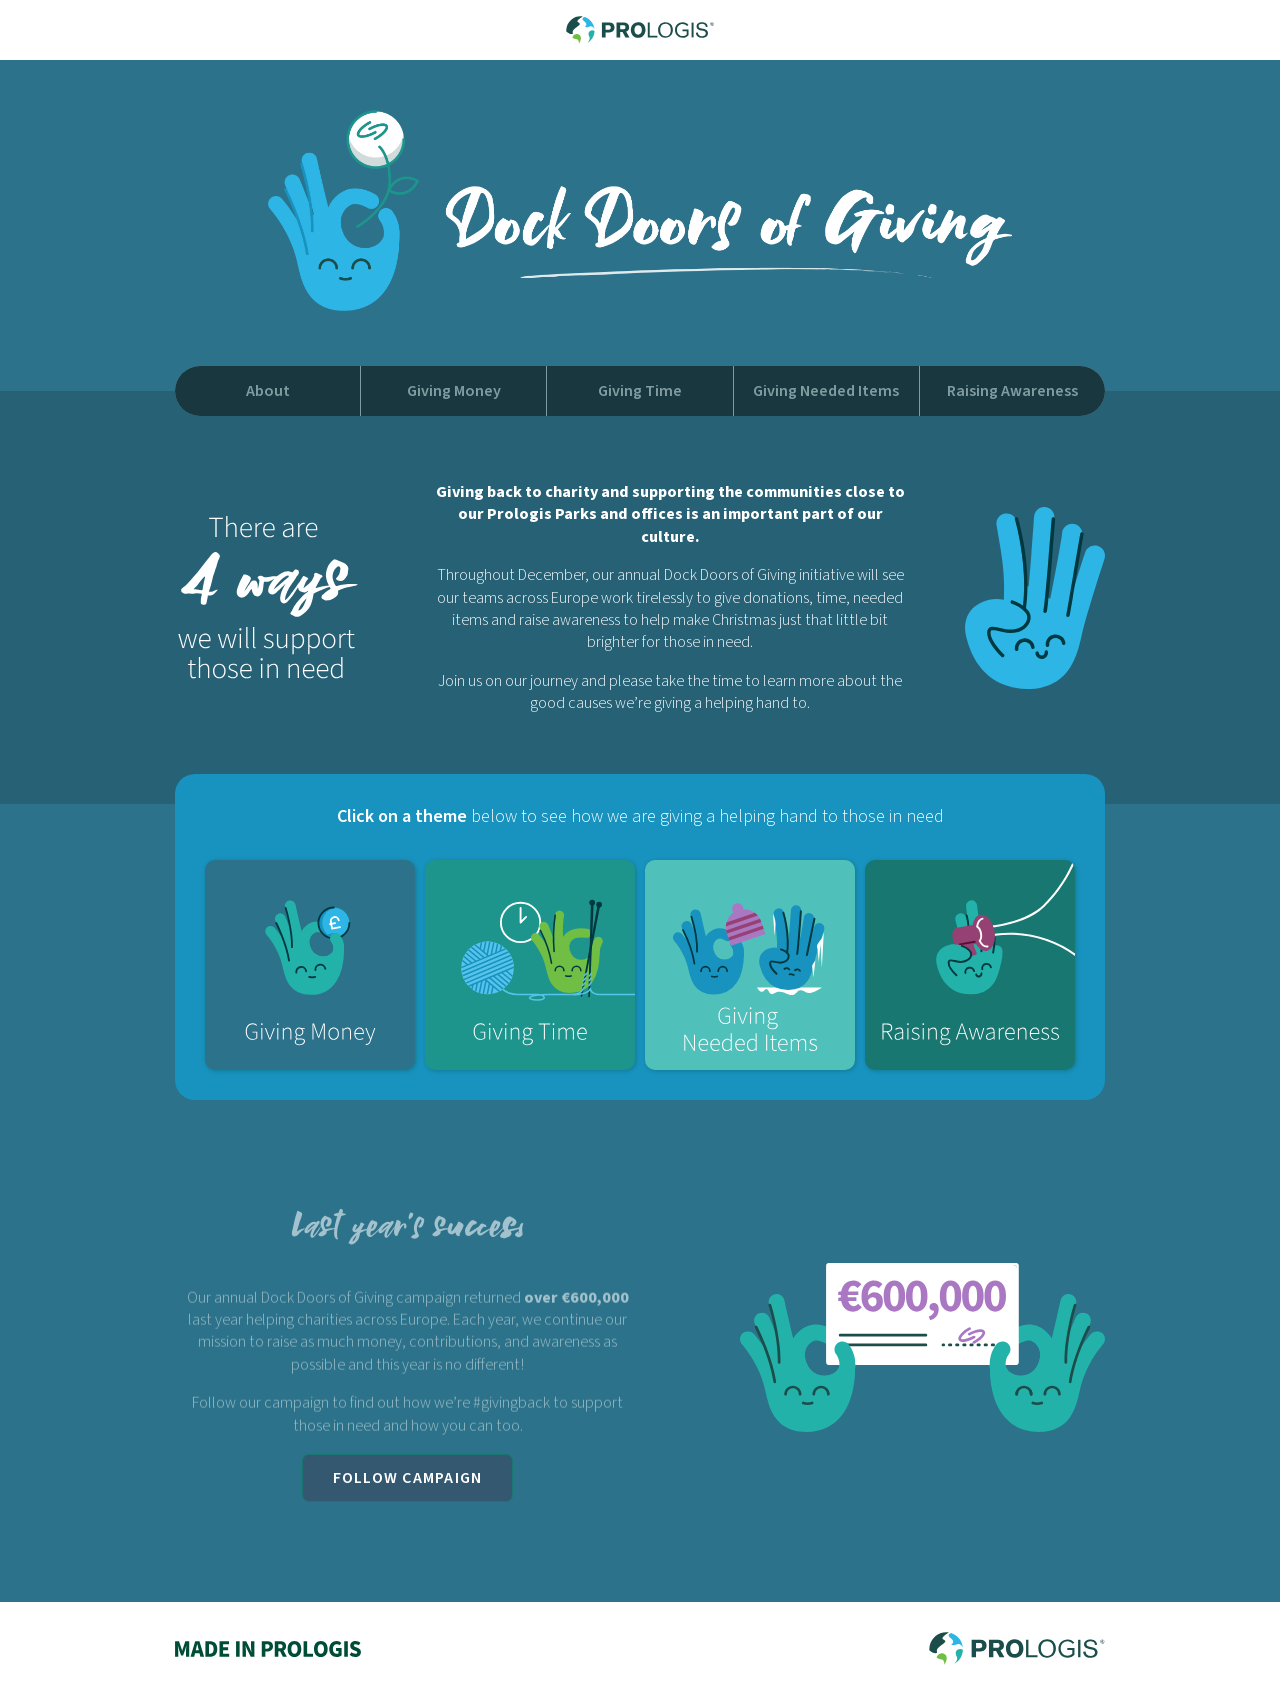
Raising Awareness (1012, 391)
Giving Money (454, 391)
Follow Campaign (408, 1478)
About (268, 391)
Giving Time (640, 391)
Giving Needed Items (826, 391)
